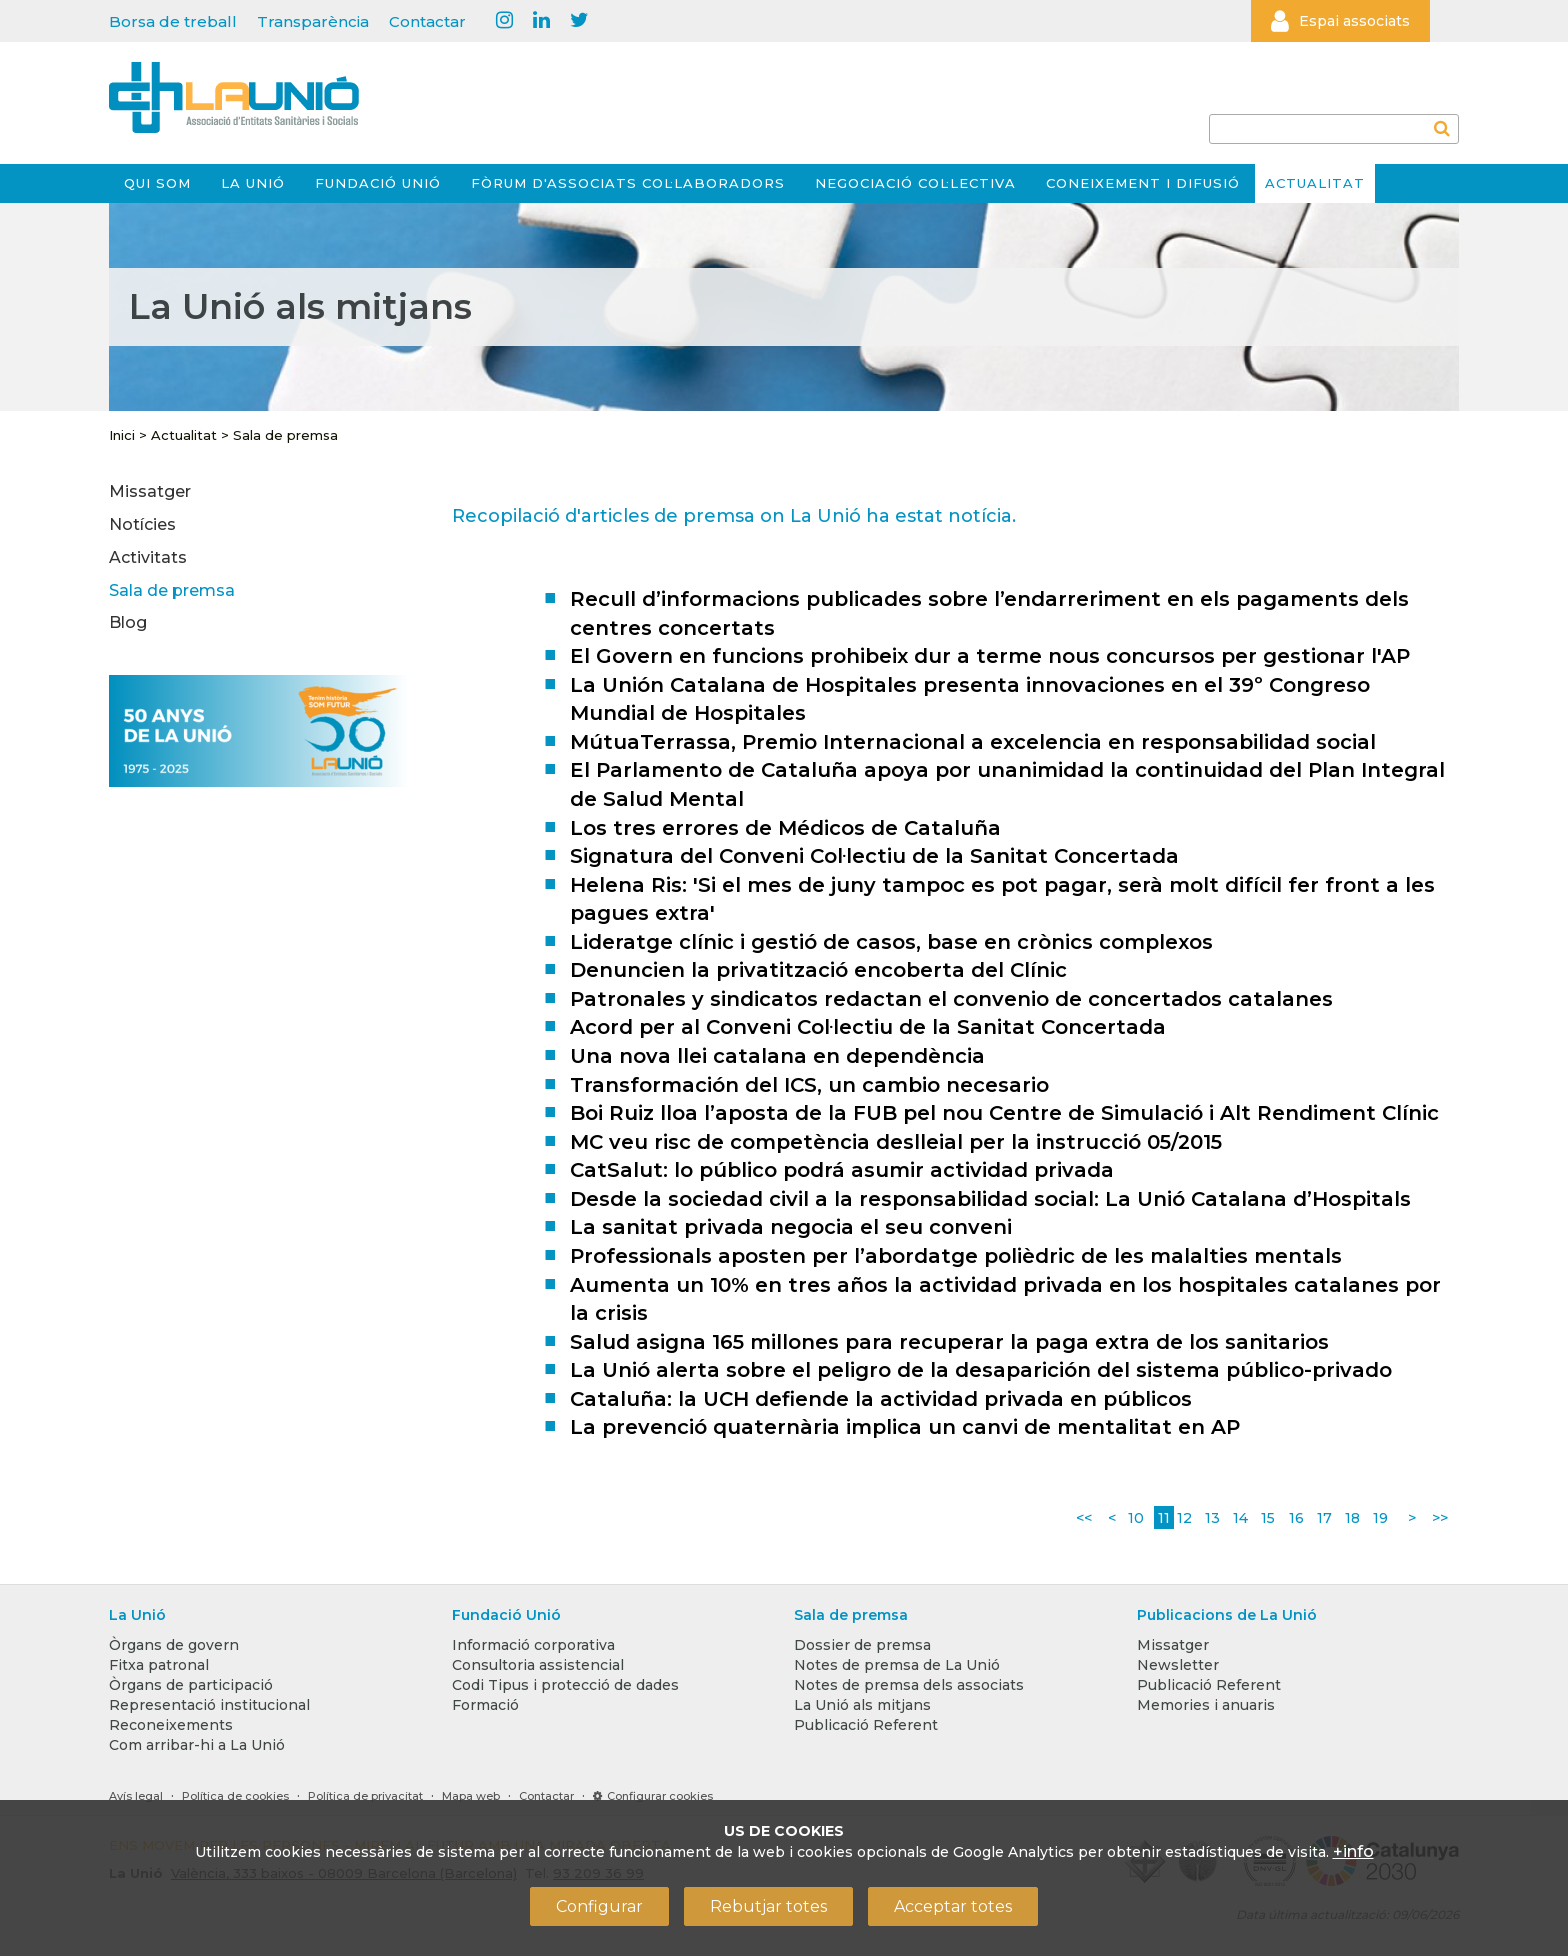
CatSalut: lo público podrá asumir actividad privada (842, 1170)
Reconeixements (171, 1725)
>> (1440, 1518)
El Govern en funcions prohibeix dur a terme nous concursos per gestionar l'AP (990, 656)
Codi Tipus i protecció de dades (565, 1685)
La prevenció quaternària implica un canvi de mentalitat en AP (905, 1427)
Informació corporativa (533, 1645)
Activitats (148, 557)
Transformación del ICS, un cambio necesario (809, 1085)
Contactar (427, 21)
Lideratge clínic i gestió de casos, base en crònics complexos (891, 942)
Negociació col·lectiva (915, 183)
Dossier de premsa (862, 1645)
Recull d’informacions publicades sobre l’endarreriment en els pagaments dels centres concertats (989, 613)
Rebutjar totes (768, 1906)
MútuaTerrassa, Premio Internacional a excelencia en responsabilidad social (973, 742)
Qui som (157, 183)
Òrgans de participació (191, 1685)
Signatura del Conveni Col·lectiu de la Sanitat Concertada (874, 856)
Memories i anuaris (1206, 1705)
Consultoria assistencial (538, 1665)
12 (1184, 1518)
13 (1212, 1518)
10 (1136, 1518)
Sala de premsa (285, 435)
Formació (485, 1705)
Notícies (142, 524)
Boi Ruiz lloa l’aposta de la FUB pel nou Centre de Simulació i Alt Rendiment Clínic (1004, 1113)
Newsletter (1178, 1665)
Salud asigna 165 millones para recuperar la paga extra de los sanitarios (949, 1342)
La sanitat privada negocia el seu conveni (791, 1227)
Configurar (599, 1906)
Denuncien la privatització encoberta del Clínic (818, 970)
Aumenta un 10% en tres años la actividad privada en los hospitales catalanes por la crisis (1005, 1299)
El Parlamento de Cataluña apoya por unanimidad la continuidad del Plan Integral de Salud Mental (1007, 784)
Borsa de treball (173, 21)
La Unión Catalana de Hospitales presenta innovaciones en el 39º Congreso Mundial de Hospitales (970, 699)
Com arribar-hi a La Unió (197, 1745)
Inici (122, 435)
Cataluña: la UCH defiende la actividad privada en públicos (881, 1399)
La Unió (253, 183)
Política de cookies (235, 1796)
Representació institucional (209, 1705)
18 (1352, 1518)
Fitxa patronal (159, 1665)
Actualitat (1315, 183)
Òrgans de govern (174, 1645)
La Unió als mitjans (862, 1705)
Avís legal (136, 1796)
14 (1240, 1518)
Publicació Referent (866, 1725)
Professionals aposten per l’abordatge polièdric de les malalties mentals (956, 1256)
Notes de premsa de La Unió (897, 1665)
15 (1268, 1518)
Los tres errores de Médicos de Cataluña (785, 828)
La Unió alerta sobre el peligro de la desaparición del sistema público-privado (981, 1370)
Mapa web (471, 1796)
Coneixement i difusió (1143, 183)
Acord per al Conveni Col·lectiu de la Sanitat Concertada (868, 1027)
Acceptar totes (953, 1906)
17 (1324, 1518)
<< (1084, 1518)
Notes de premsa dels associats (909, 1685)
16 (1296, 1518)
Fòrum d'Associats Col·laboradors (628, 183)
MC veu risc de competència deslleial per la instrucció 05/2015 (896, 1142)
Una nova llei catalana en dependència (777, 1056)
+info (1353, 1851)
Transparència (313, 21)
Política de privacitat (365, 1796)
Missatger (150, 491)
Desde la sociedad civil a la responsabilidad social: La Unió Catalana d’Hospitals (990, 1199)
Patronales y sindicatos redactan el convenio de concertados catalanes (951, 999)
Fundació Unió (378, 183)
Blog (128, 622)
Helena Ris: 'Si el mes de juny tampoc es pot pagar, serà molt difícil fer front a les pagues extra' (1002, 899)
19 (1380, 1518)
